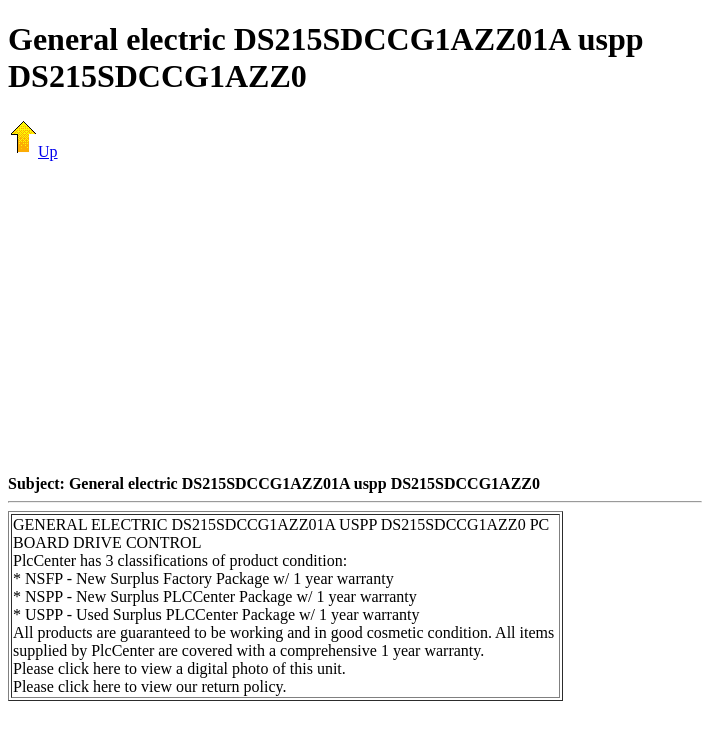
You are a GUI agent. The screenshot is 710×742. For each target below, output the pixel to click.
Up (33, 151)
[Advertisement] (359, 317)
